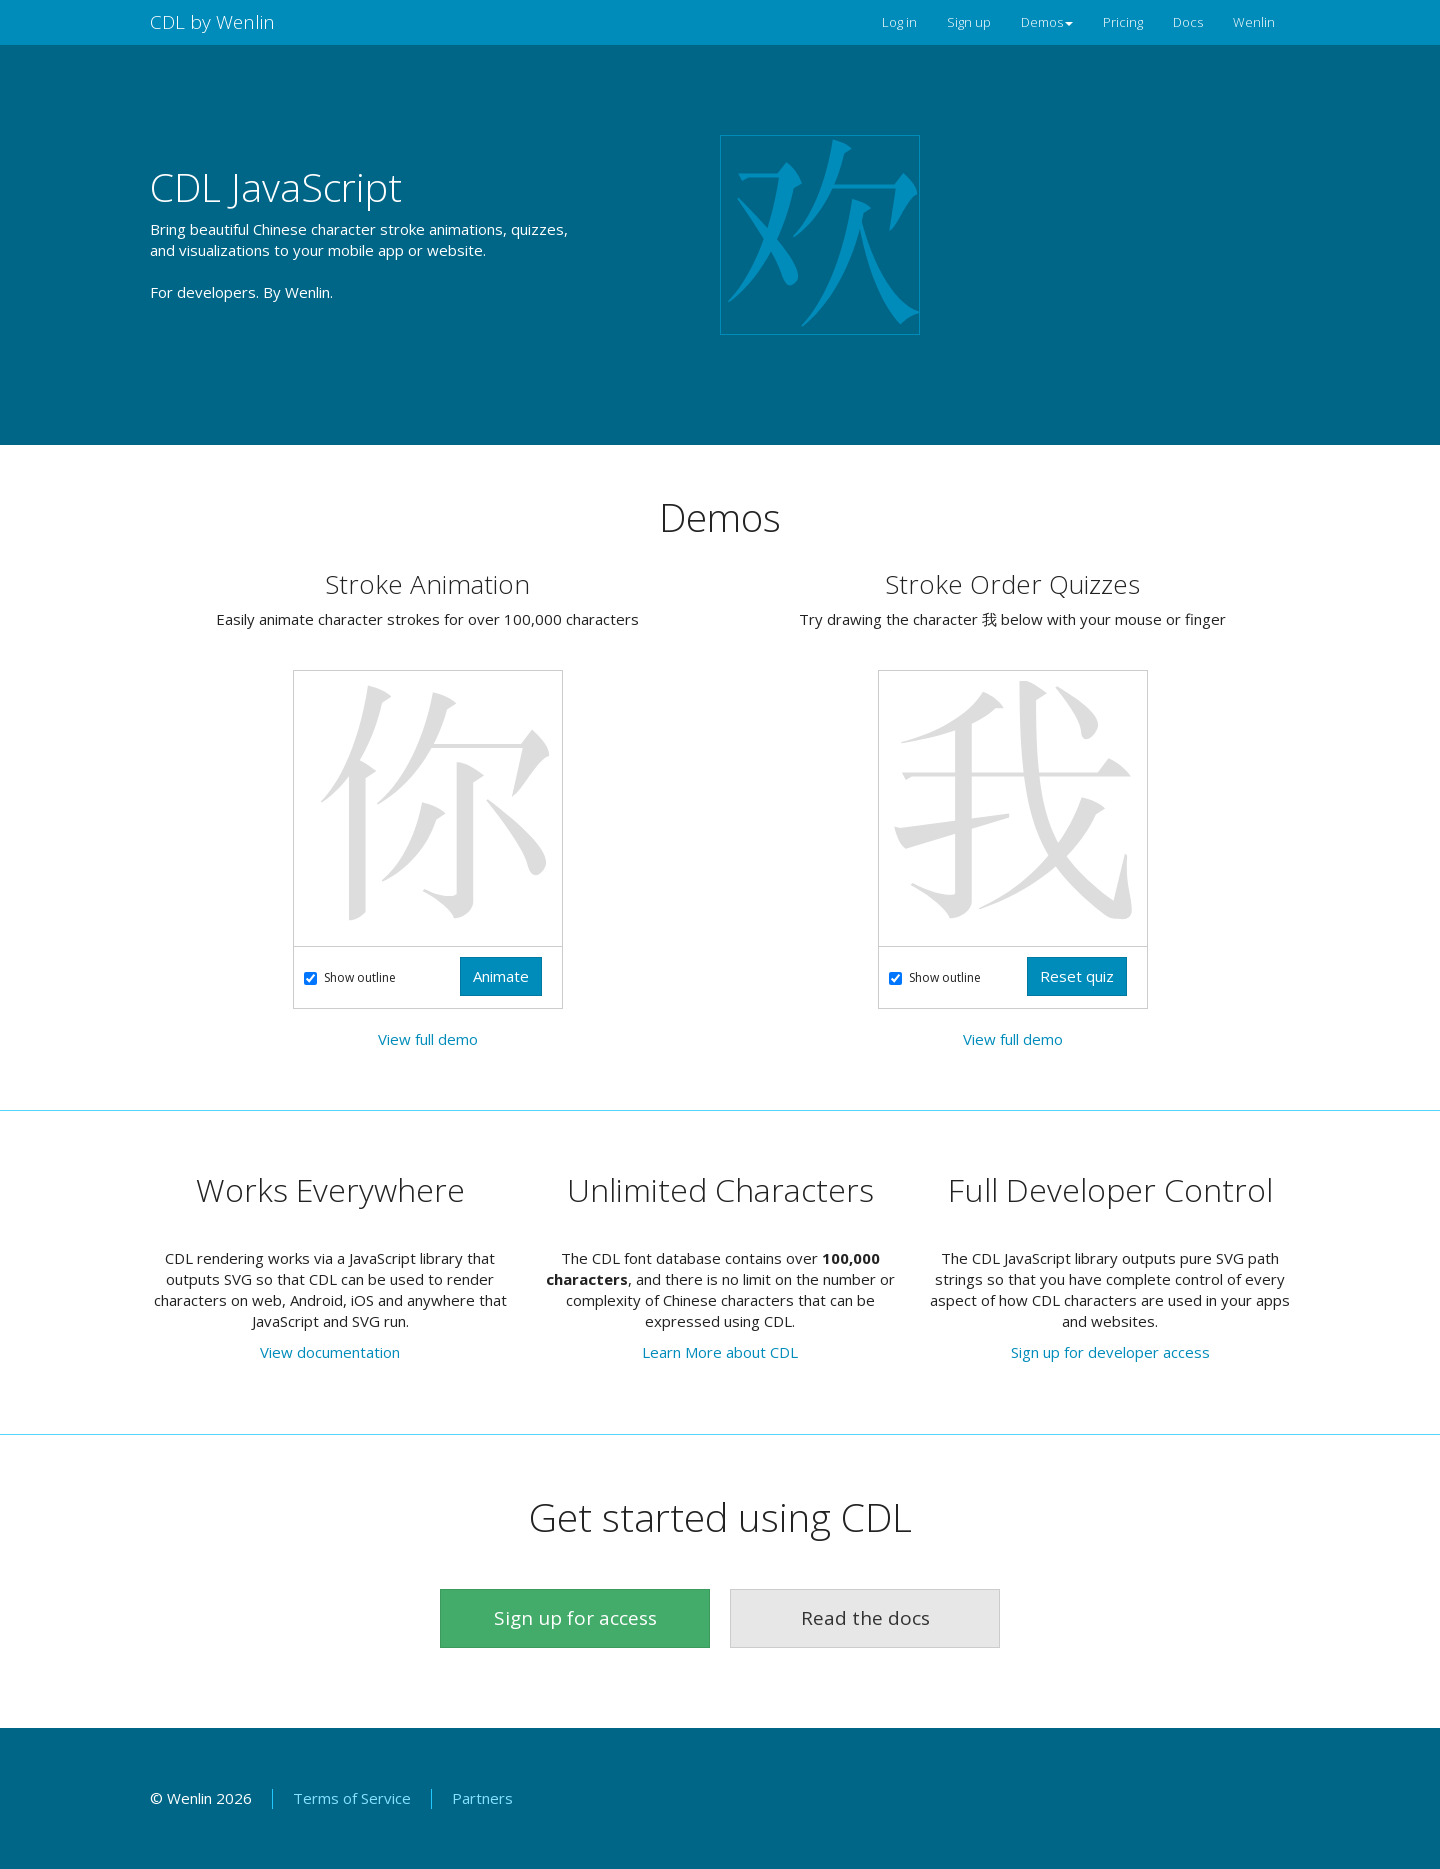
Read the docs (865, 1618)
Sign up (969, 22)
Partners (482, 1798)
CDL (212, 22)
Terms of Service (352, 1798)
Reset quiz (1077, 976)
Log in (899, 22)
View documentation (330, 1352)
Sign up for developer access (1110, 1352)
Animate (501, 976)
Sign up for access (575, 1618)
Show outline (350, 977)
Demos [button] (1047, 22)
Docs (1188, 22)
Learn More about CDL (720, 1352)
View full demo (428, 1039)
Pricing (1123, 22)
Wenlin (1254, 22)
